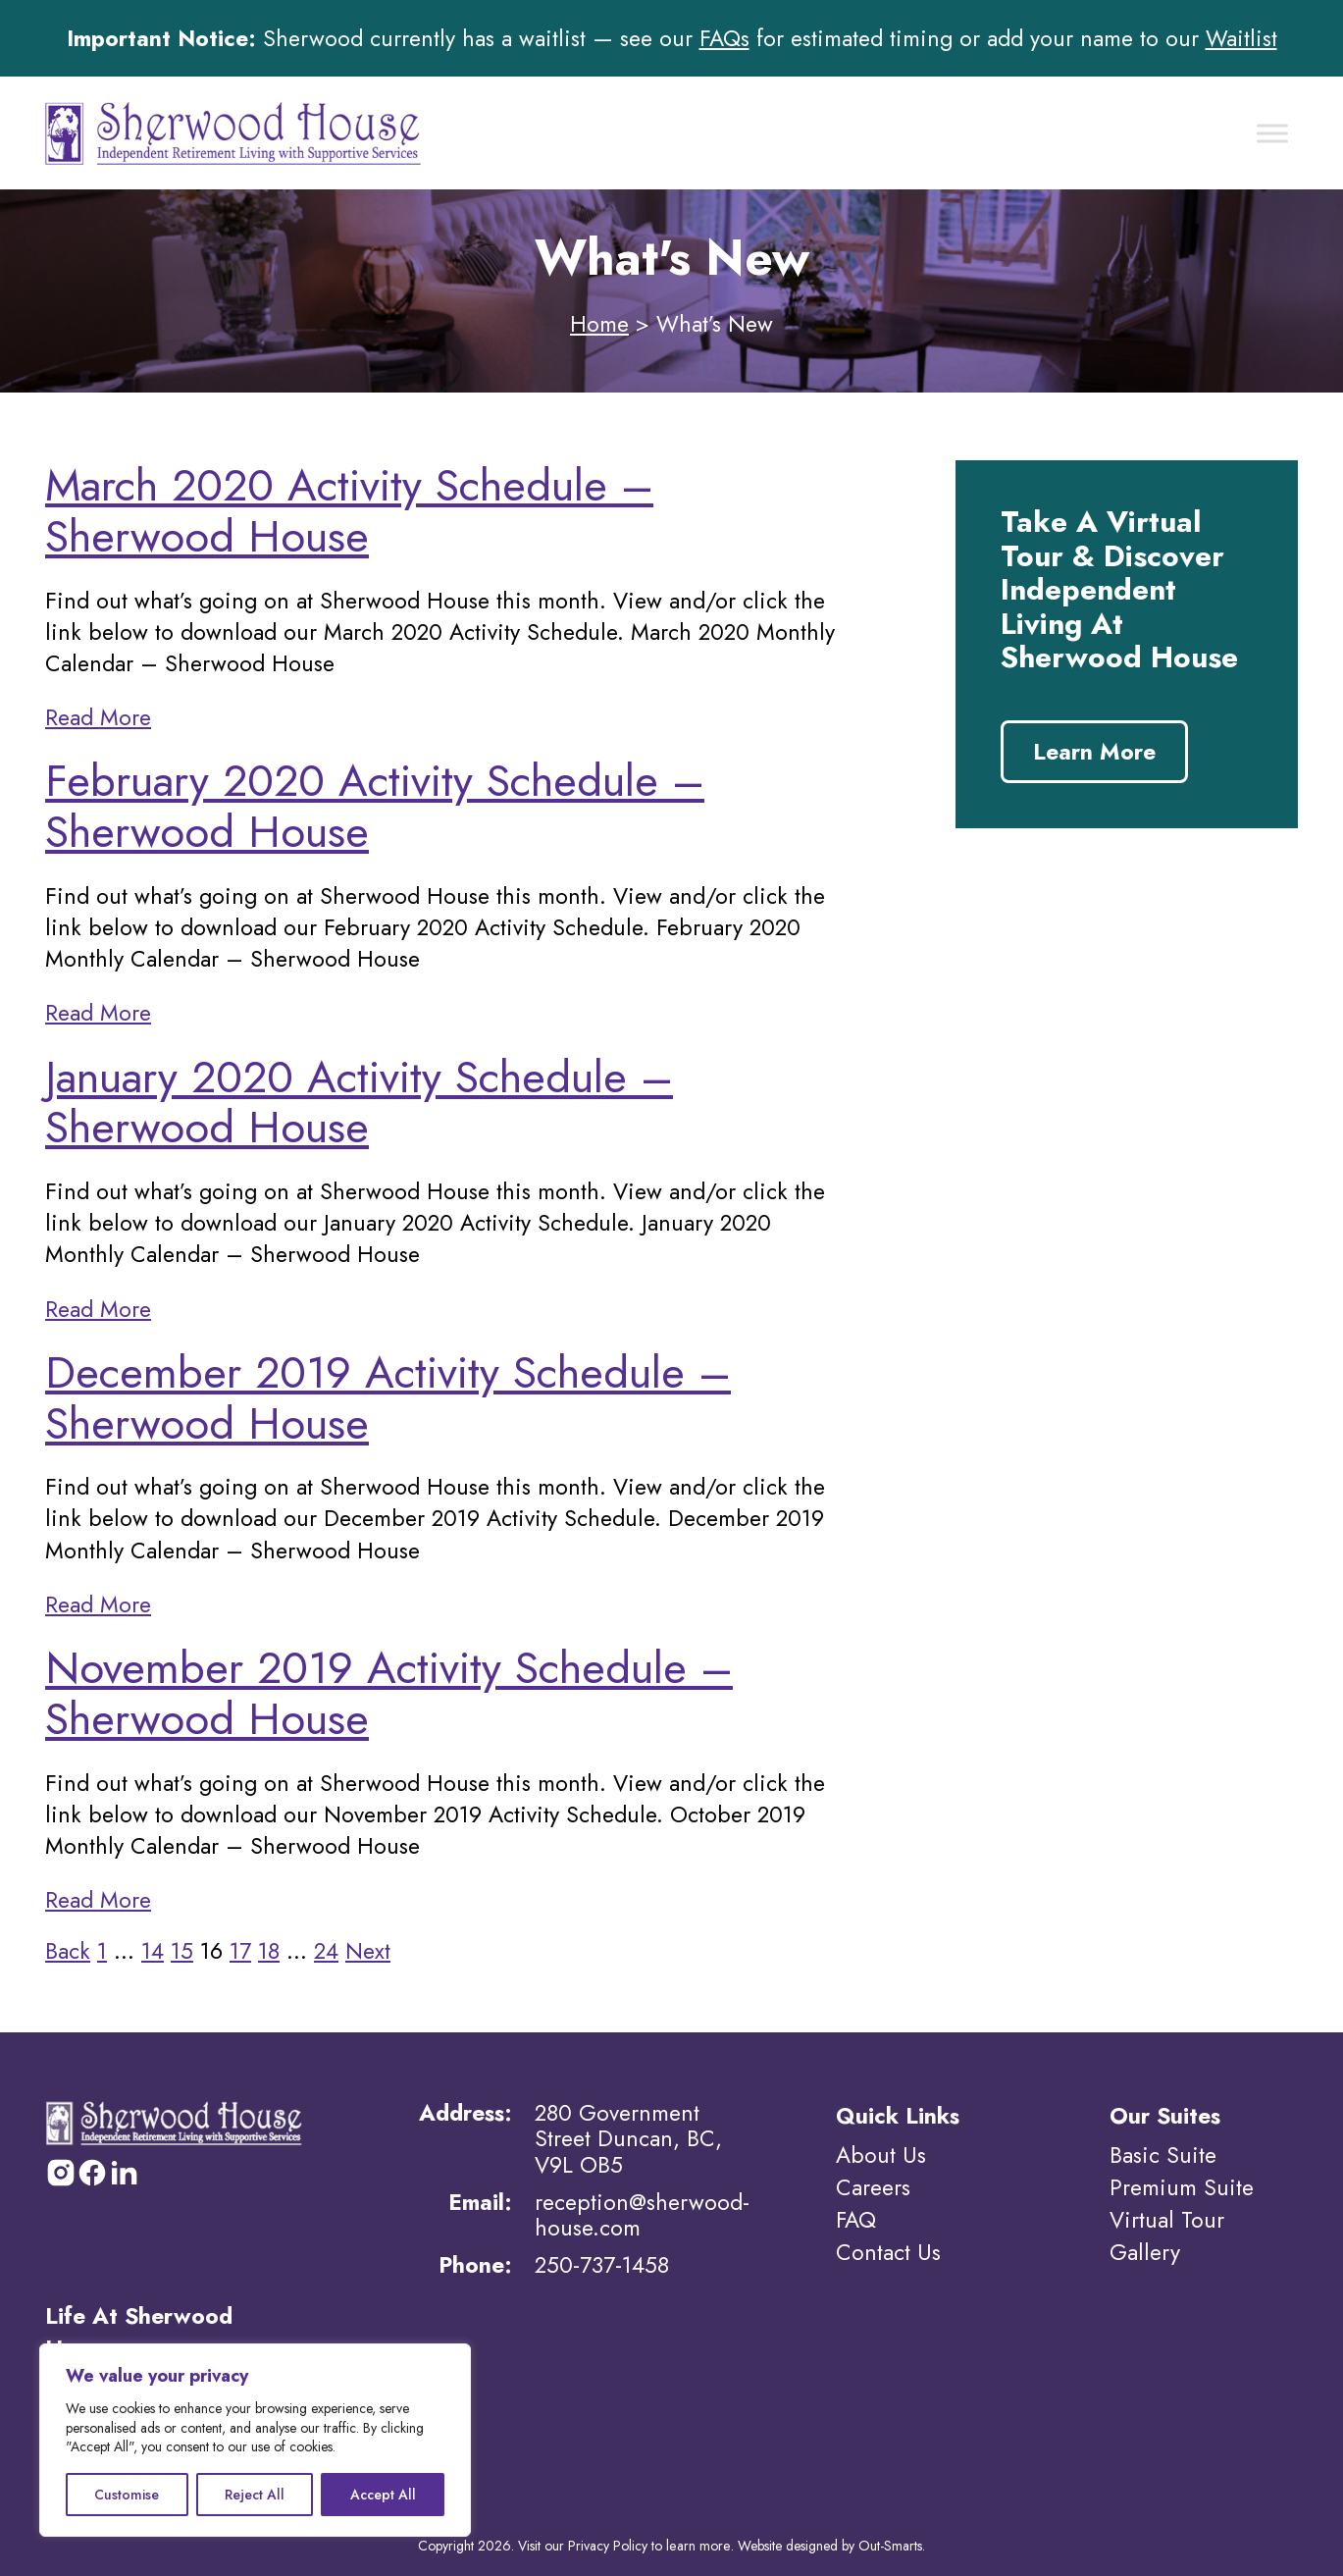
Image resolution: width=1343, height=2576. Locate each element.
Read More (98, 717)
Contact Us (888, 2249)
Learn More (1094, 751)
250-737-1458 (602, 2265)
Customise (126, 2494)
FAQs (724, 38)
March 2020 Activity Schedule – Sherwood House (349, 510)
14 (152, 1951)
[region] (255, 2440)
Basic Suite (1163, 2155)
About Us (881, 2155)
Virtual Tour (1167, 2217)
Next (367, 1951)
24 (326, 1951)
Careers (873, 2186)
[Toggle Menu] (1272, 133)
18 (269, 1951)
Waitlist (1241, 38)
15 (182, 1951)
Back (67, 1951)
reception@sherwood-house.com (642, 2214)
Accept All (383, 2494)
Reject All (254, 2494)
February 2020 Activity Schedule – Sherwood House (374, 806)
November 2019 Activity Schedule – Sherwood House (389, 1693)
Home (599, 324)
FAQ (856, 2217)
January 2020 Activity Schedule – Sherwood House (359, 1102)
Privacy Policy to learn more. (651, 2542)
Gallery (1145, 2249)
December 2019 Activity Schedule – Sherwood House (388, 1398)
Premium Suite (1182, 2186)
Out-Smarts (889, 2542)
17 (240, 1951)
